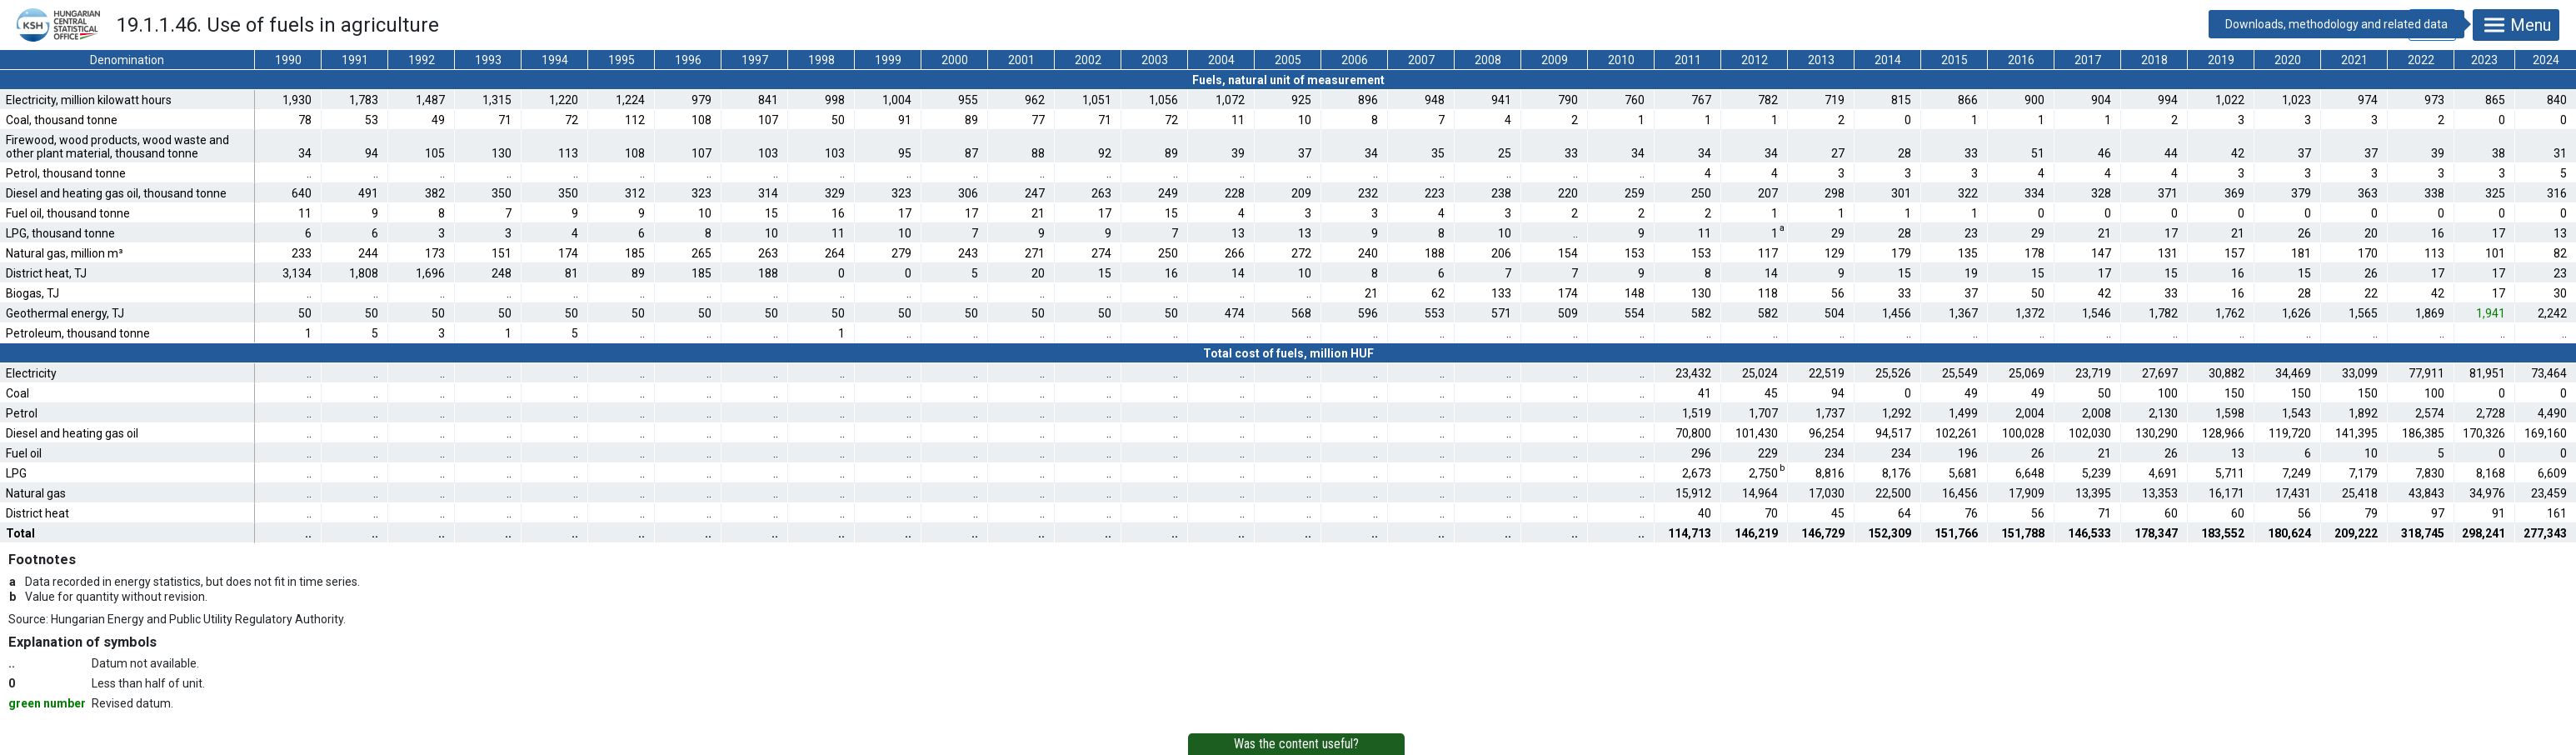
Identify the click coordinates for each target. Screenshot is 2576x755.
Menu (2516, 25)
